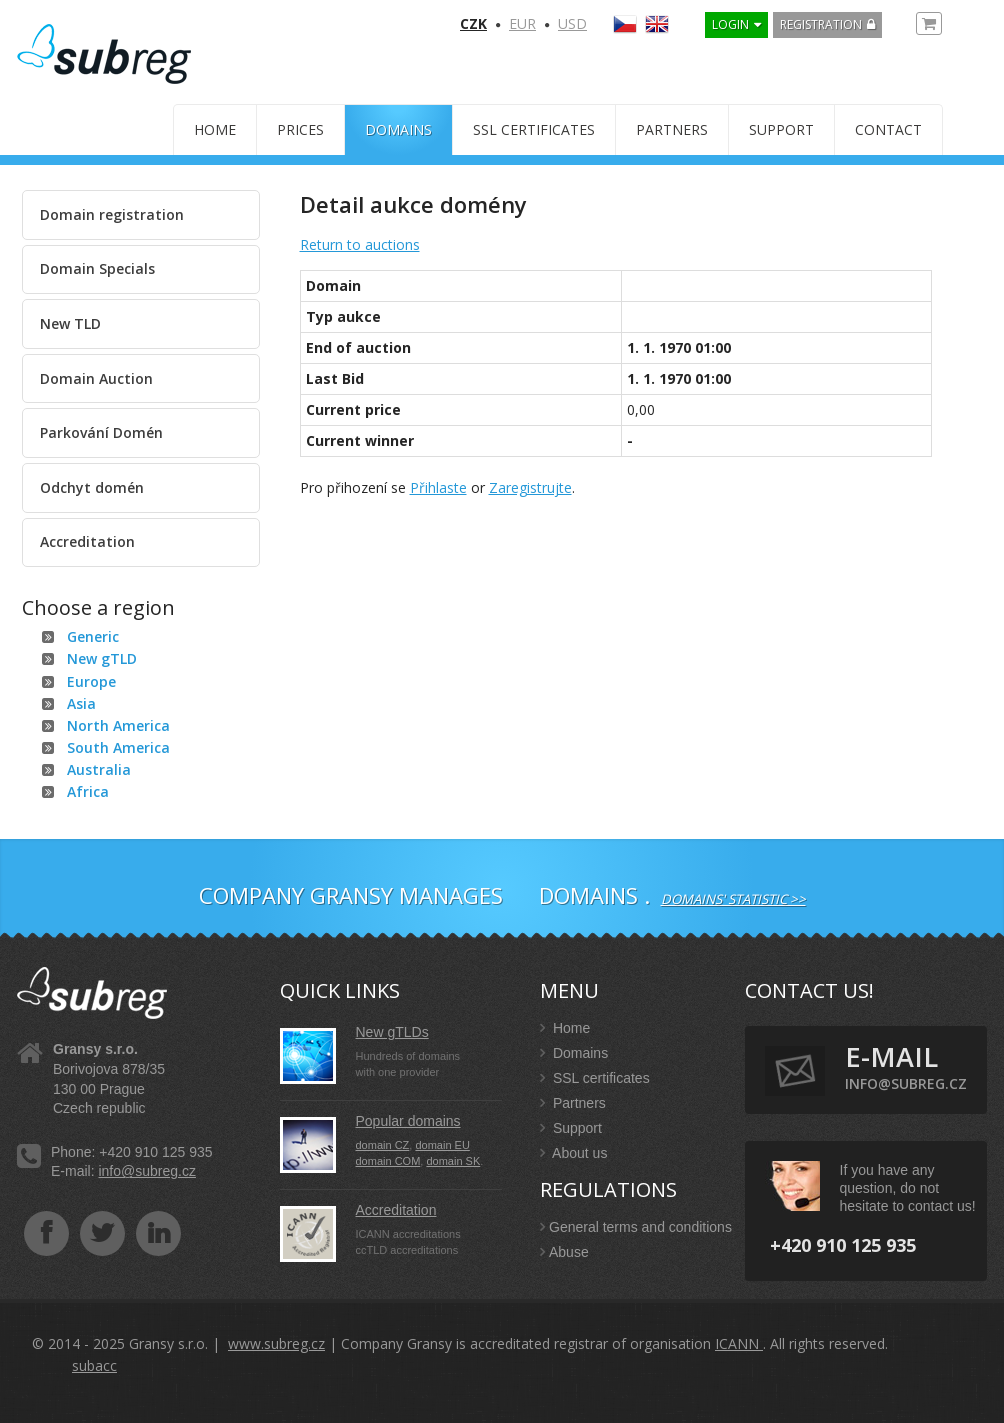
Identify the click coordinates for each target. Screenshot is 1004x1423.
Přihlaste (438, 487)
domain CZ (383, 1145)
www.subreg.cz (276, 1343)
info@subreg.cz (146, 1171)
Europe (91, 681)
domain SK (453, 1161)
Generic (93, 636)
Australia (99, 769)
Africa (88, 791)
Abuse (564, 1252)
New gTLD (102, 658)
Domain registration (112, 214)
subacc (94, 1365)
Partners (672, 129)
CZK (473, 23)
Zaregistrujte (530, 487)
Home (215, 129)
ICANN (739, 1343)
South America (118, 747)
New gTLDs (392, 1032)
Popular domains (408, 1121)
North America (118, 725)
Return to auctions (360, 244)
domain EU (442, 1145)
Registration (821, 24)
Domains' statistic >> (733, 899)
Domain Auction (96, 378)
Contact (888, 129)
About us (573, 1153)
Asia (81, 703)
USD (572, 23)
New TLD (70, 323)
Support (781, 129)
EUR (522, 23)
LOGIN (730, 24)
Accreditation (87, 541)
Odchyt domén (92, 487)
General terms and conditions (636, 1227)
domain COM (388, 1161)
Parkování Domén (101, 432)
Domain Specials (97, 268)
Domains (398, 129)
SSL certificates (534, 129)
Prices (300, 129)
